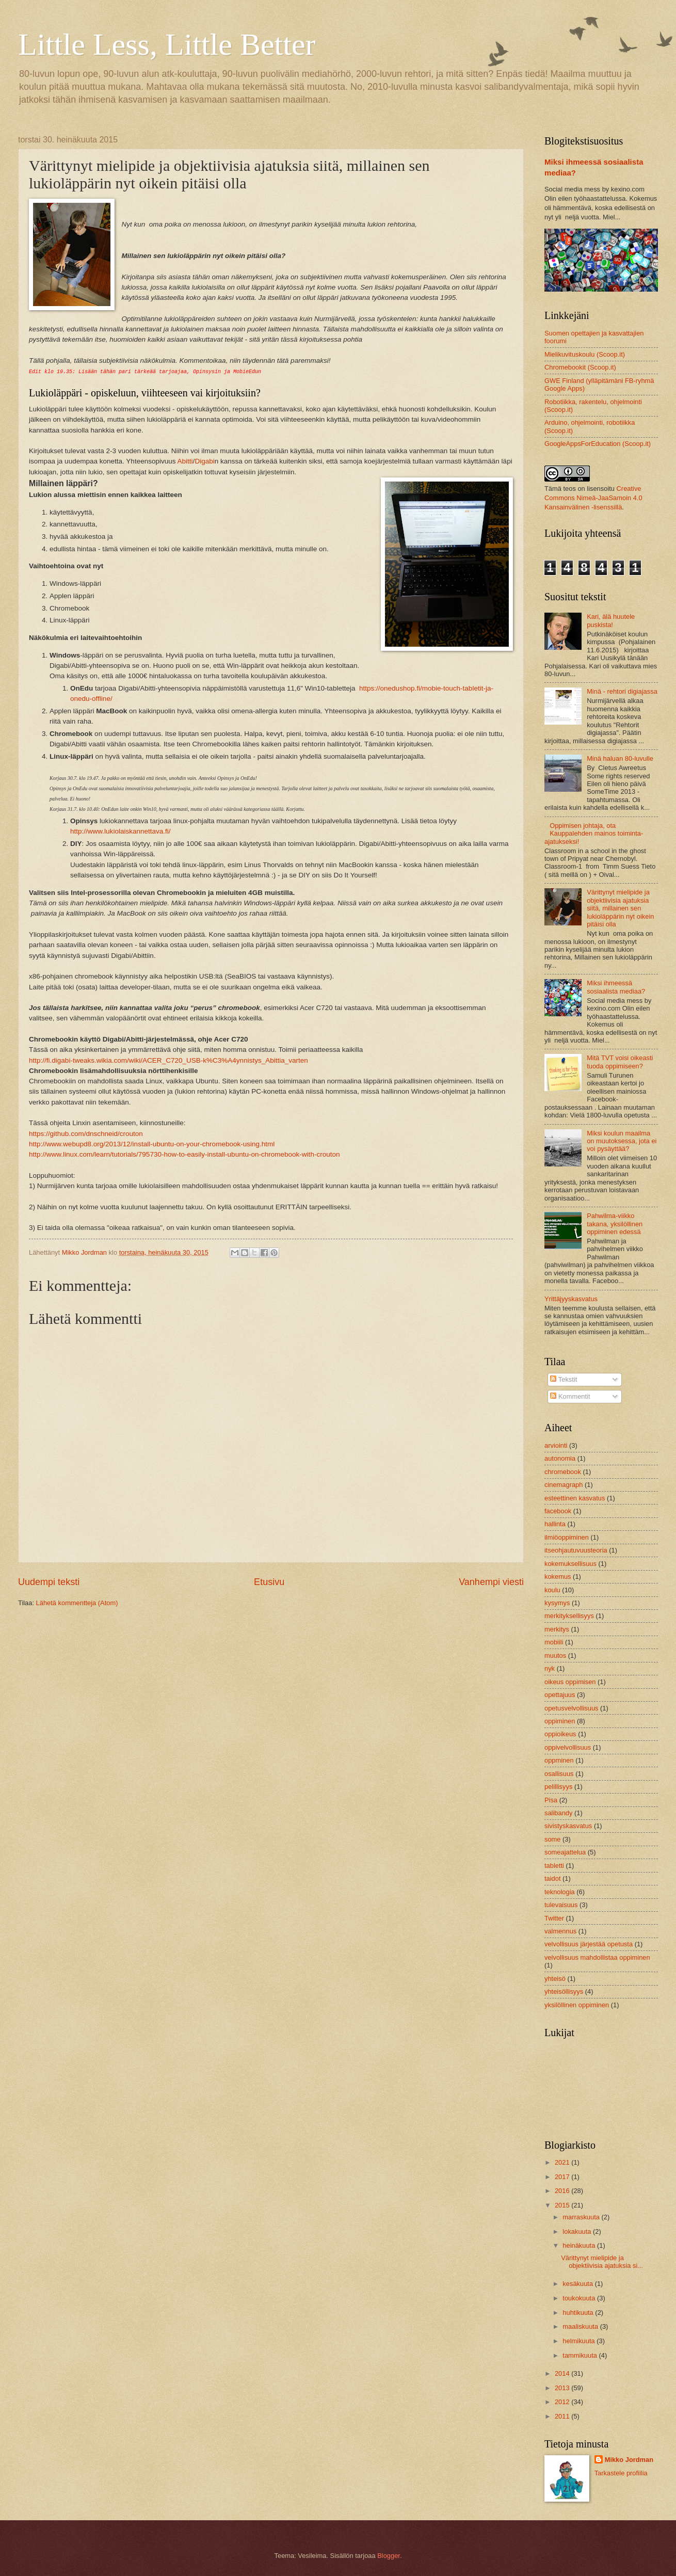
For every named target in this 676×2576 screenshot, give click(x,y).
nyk (549, 1668)
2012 (563, 2402)
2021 (563, 2162)
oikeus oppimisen (569, 1682)
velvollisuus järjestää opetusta (588, 1944)
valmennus (560, 1931)
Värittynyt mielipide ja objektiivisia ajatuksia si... (602, 2261)
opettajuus (559, 1695)
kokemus (557, 1576)
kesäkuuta (578, 2283)
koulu (552, 1590)
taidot (552, 1878)
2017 (563, 2177)
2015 (563, 2205)
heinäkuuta (579, 2245)
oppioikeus (560, 1734)
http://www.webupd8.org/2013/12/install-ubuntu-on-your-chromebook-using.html (152, 1144)
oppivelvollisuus (567, 1747)
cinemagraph (563, 1485)
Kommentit (570, 1396)
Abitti (185, 461)
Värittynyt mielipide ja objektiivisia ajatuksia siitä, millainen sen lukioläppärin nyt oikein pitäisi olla (620, 908)
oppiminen (559, 1721)
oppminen (559, 1760)
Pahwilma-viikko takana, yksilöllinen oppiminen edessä (614, 1224)
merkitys (556, 1629)
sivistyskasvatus (568, 1826)
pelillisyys (558, 1786)
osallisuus (559, 1774)
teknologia (559, 1892)
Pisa (550, 1800)
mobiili (554, 1642)
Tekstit (563, 1379)
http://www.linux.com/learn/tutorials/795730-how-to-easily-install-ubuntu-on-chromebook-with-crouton (184, 1154)
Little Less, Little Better (167, 44)
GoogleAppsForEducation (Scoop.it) (597, 443)
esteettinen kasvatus (574, 1498)
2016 (563, 2191)
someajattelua (565, 1852)
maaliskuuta (581, 2326)
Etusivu (269, 1582)
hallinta (555, 1524)
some (552, 1839)
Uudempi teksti (48, 1582)
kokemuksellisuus (570, 1563)
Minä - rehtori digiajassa (622, 691)
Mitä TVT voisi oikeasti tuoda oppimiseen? (620, 1061)
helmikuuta (579, 2341)
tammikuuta (580, 2355)
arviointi (555, 1445)
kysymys (557, 1603)
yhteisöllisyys (563, 1991)
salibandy (558, 1813)
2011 (563, 2416)
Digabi (204, 461)
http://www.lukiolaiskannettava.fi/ (120, 831)
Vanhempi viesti (491, 1582)
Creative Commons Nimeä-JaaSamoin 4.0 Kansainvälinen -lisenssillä (593, 498)
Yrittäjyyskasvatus (571, 1299)
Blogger (388, 2555)
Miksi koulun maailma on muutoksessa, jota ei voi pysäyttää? (621, 1141)
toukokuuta (579, 2298)
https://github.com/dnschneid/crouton (86, 1134)
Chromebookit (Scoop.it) (580, 367)
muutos (555, 1655)
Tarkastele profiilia (621, 2473)
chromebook (562, 1472)
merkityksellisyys (569, 1616)
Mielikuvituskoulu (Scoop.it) (584, 354)
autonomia (559, 1458)
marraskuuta (581, 2217)
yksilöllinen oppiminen (576, 2005)
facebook (557, 1511)
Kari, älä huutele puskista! (611, 620)
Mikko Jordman (629, 2459)
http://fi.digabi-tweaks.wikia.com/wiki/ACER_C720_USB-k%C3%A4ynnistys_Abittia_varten (168, 1060)
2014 (563, 2373)
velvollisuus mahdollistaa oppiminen (597, 1957)
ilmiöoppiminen (566, 1537)
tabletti (554, 1865)
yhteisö (555, 1978)
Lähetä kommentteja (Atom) (77, 1603)
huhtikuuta (578, 2312)
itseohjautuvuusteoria (575, 1550)
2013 (563, 2388)
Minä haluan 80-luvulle (620, 758)
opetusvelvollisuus (571, 1708)
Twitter (554, 1918)
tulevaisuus (560, 1905)
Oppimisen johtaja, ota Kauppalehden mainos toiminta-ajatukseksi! (593, 833)
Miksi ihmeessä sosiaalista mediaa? (616, 987)
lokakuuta (577, 2231)
